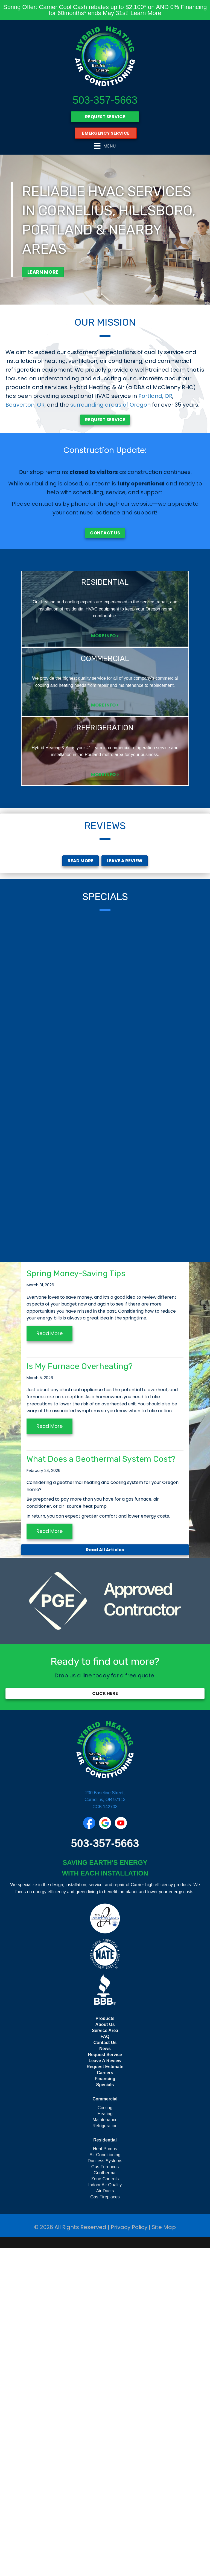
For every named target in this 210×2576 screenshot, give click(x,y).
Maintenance (105, 2447)
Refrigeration (105, 2453)
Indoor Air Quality (105, 2513)
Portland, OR (155, 396)
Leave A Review (105, 2388)
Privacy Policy (129, 2555)
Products (104, 2346)
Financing (105, 2406)
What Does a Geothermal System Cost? (101, 1787)
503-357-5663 (105, 100)
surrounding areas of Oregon (110, 405)
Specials (105, 2412)
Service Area (105, 2358)
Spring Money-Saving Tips (76, 1602)
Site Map (164, 2555)
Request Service (105, 2382)
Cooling (105, 2435)
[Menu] (105, 146)
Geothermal (105, 2501)
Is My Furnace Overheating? (80, 1694)
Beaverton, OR (25, 405)
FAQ (105, 2364)
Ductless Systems (105, 2489)
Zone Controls (105, 2507)
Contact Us (105, 2370)
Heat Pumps (105, 2476)
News (105, 2376)
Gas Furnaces (105, 2495)
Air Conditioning (105, 2483)
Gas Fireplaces (105, 2525)
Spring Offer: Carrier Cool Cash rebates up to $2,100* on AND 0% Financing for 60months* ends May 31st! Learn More (105, 10)
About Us (105, 2352)
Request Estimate (105, 2394)
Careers (105, 2400)
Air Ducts (105, 2519)
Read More (49, 1661)
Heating (104, 2441)
